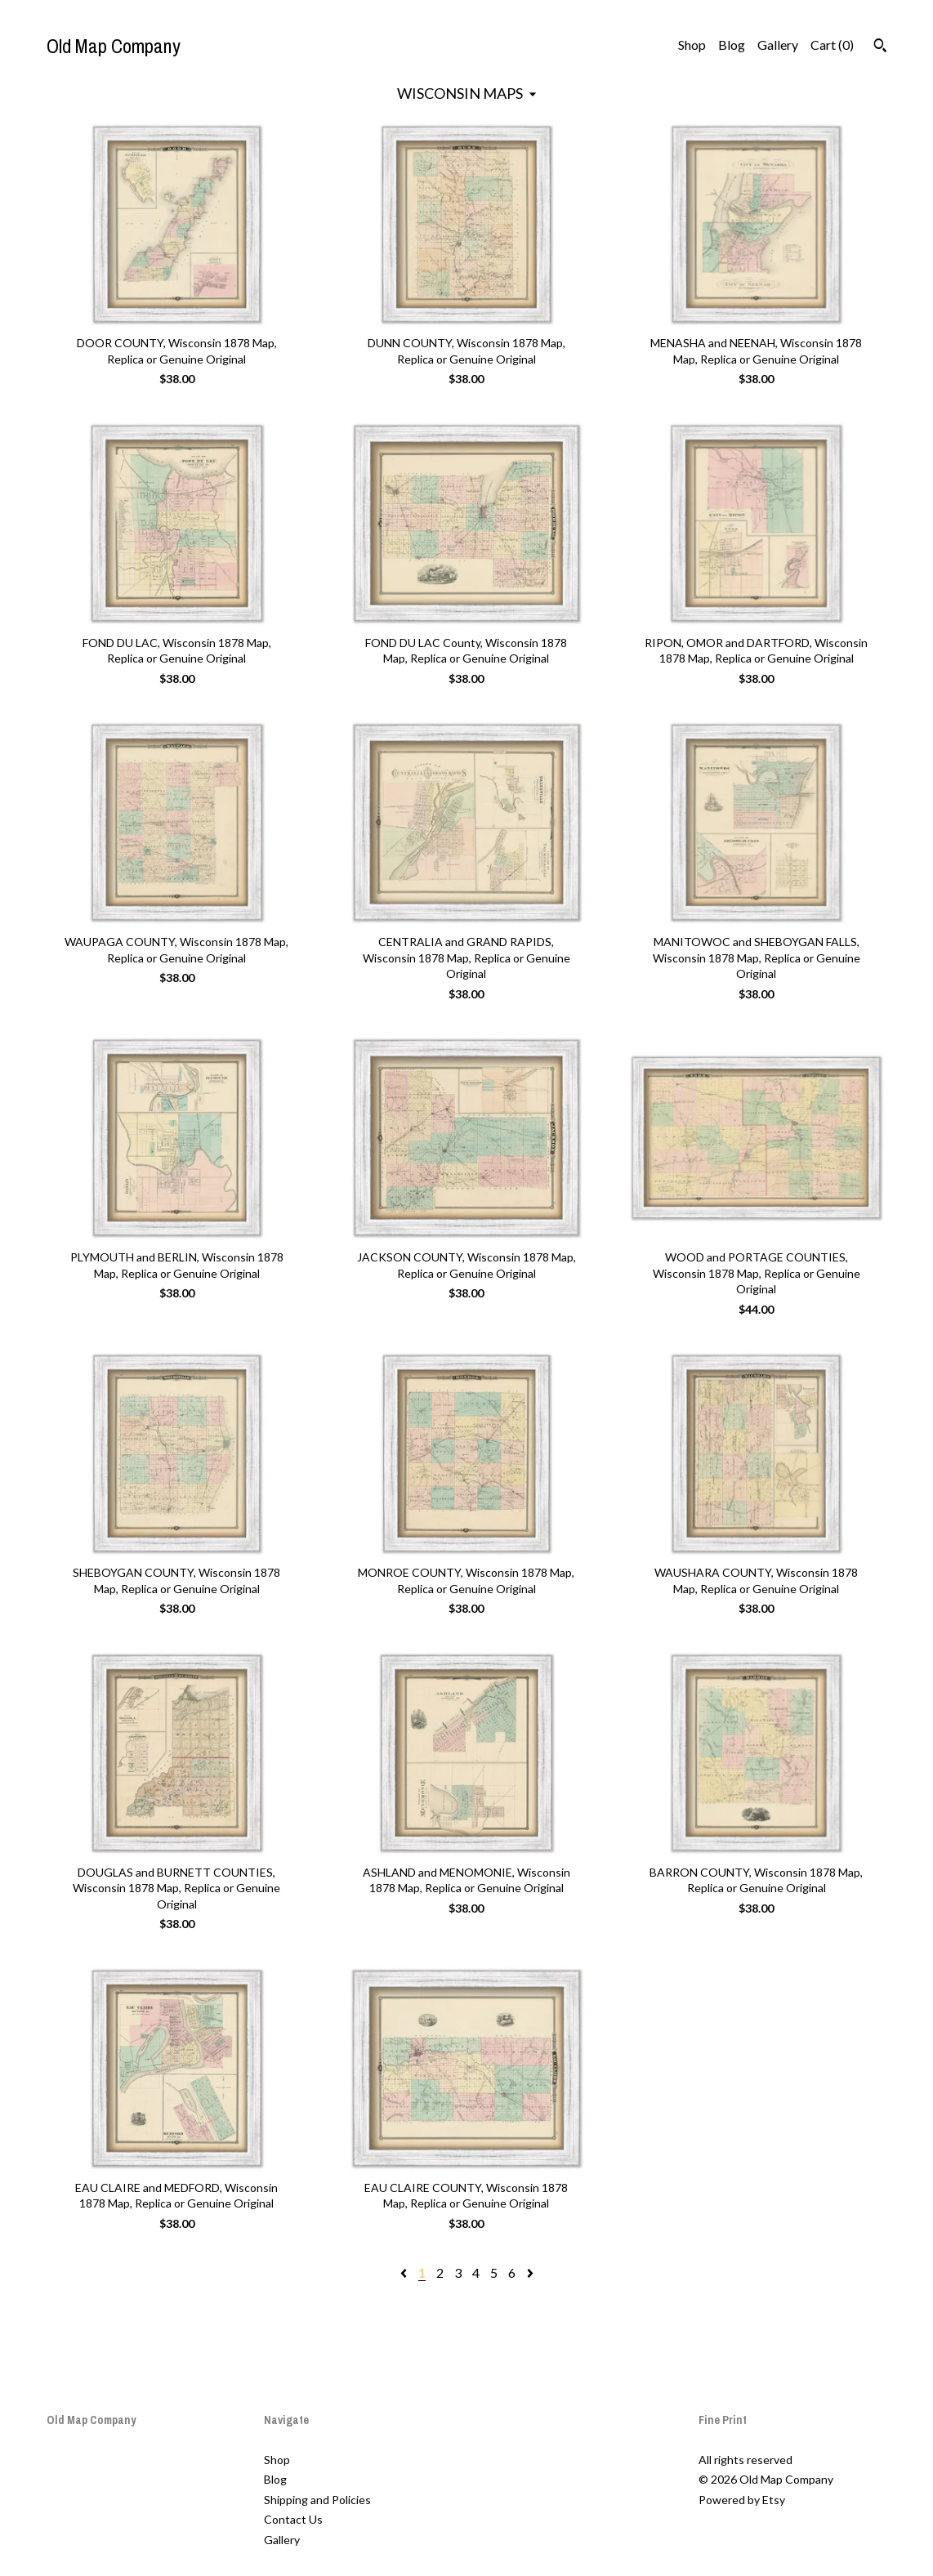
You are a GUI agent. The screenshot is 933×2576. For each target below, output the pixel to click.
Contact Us (293, 2519)
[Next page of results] (530, 2272)
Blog (731, 44)
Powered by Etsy (742, 2500)
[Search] (880, 47)
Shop (692, 44)
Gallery (777, 44)
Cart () (832, 44)
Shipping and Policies (317, 2500)
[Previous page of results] (405, 2272)
